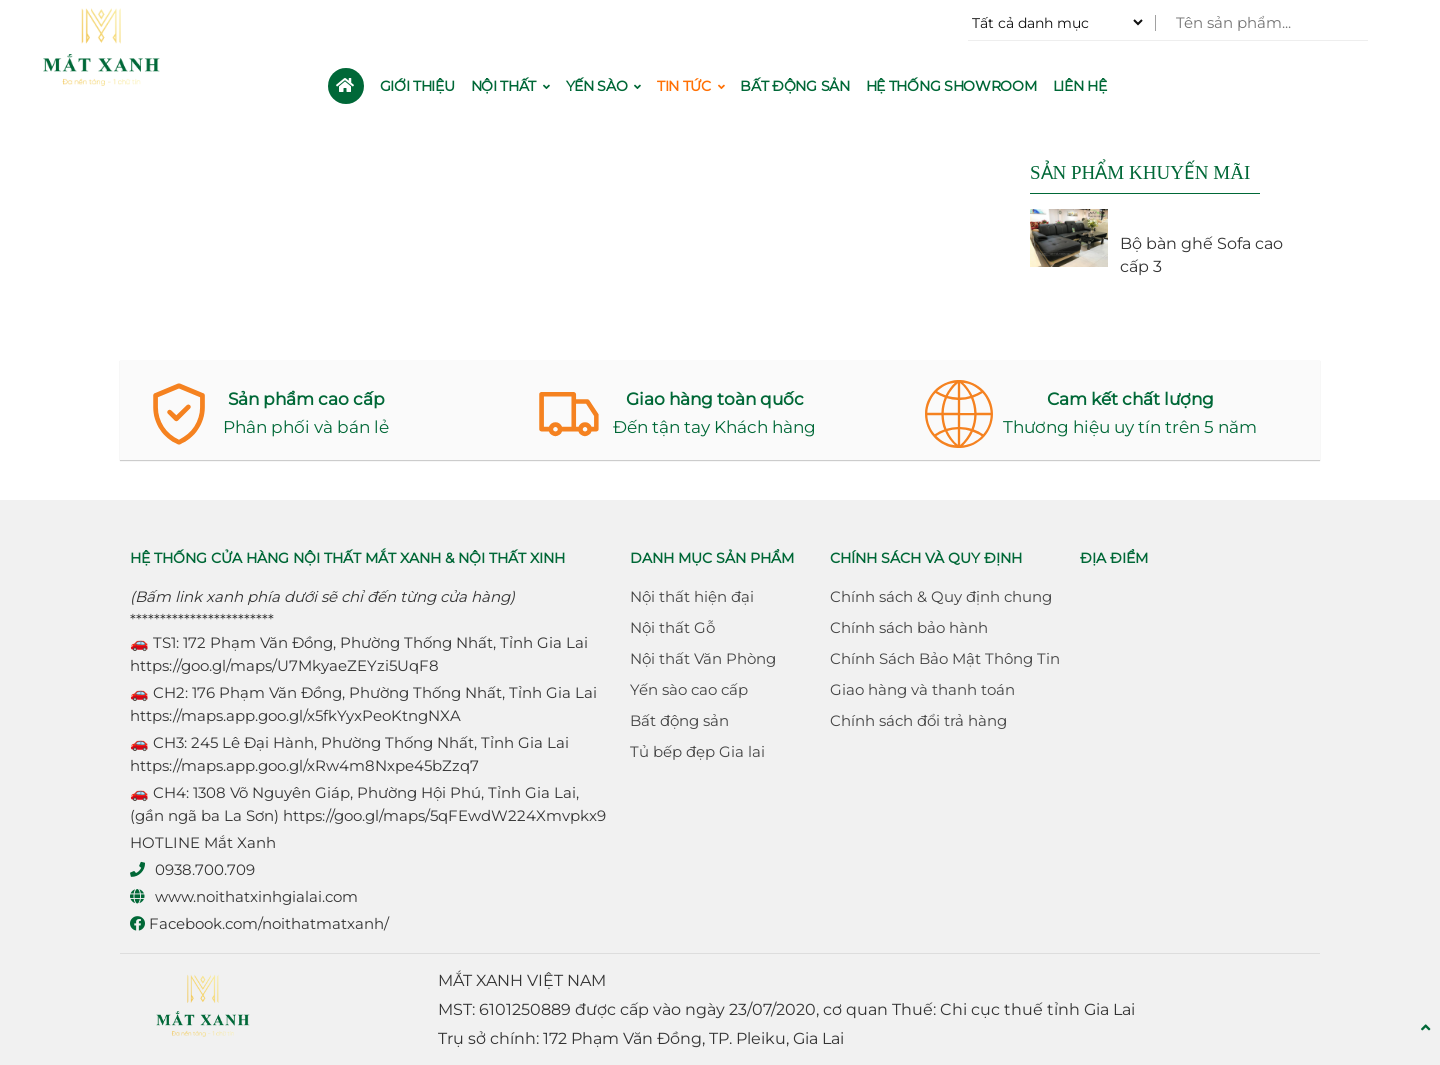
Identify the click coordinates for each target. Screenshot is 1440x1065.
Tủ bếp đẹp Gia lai (697, 751)
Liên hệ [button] (1080, 86)
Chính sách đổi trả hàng (918, 720)
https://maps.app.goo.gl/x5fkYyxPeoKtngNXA (295, 715)
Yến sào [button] (603, 86)
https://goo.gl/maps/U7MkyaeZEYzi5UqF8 (284, 665)
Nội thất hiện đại (692, 596)
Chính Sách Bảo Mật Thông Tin (945, 658)
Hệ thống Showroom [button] (951, 86)
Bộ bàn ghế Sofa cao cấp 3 (1201, 255)
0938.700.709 (205, 869)
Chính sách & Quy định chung (941, 596)
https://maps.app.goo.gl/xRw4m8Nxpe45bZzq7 (304, 765)
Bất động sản (679, 720)
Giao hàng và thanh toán (922, 689)
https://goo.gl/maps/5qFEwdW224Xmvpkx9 (444, 815)
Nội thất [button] (510, 86)
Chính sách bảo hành (909, 627)
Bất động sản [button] (794, 86)
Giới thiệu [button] (417, 86)
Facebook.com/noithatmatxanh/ (259, 923)
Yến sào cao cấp (689, 689)
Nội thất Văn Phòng (703, 658)
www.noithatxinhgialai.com (256, 896)
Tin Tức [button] (690, 86)
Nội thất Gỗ (672, 627)
